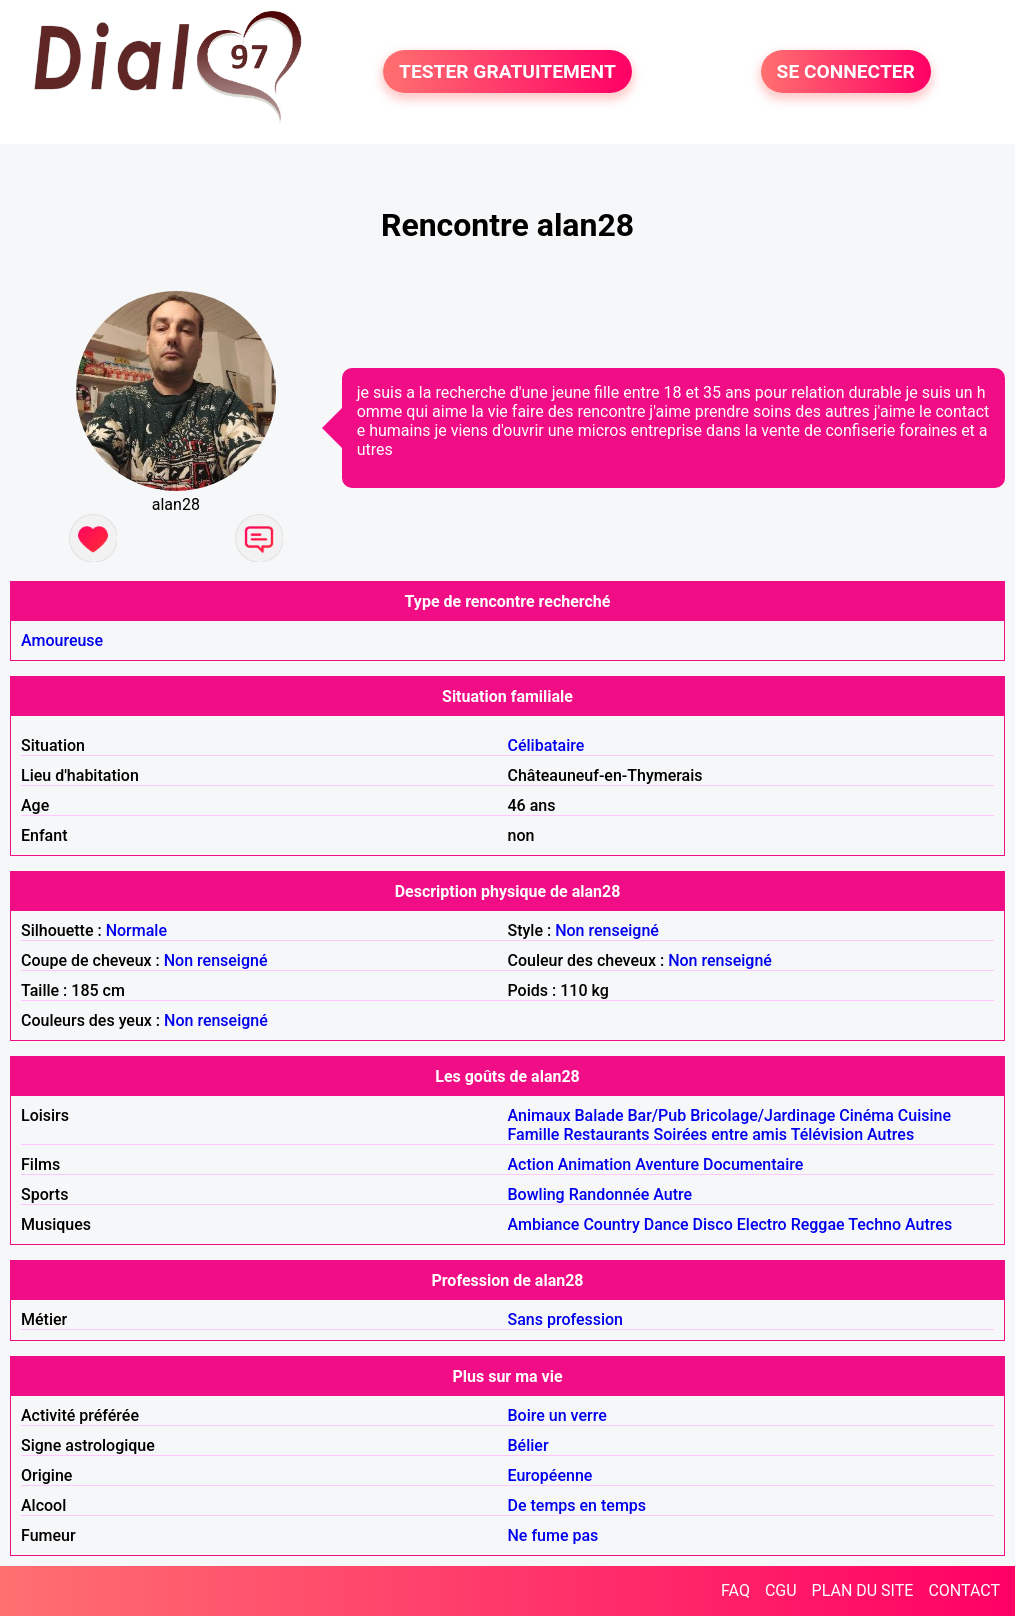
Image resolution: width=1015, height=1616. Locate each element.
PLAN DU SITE (863, 1590)
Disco (713, 1224)
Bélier (528, 1445)
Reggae (818, 1224)
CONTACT (964, 1590)
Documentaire (753, 1164)
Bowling (536, 1194)
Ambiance (544, 1224)
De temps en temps (577, 1505)
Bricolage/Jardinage (762, 1115)
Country (611, 1224)
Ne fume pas (553, 1535)
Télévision (827, 1134)
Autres (890, 1134)
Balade (598, 1115)
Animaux (539, 1115)
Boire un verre (557, 1415)
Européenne (550, 1475)
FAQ (735, 1590)
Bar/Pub (656, 1115)
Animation (594, 1164)
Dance (666, 1224)
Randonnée (609, 1194)
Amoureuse (62, 640)
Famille (534, 1134)
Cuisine (924, 1115)
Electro (762, 1224)
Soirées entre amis (720, 1134)
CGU (781, 1590)
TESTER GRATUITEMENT (507, 71)
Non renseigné (607, 930)
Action (531, 1164)
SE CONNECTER (846, 71)
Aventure (667, 1164)
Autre (672, 1194)
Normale (136, 930)
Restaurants (606, 1134)
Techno (874, 1224)
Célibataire (546, 745)
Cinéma (866, 1115)
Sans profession (566, 1319)
